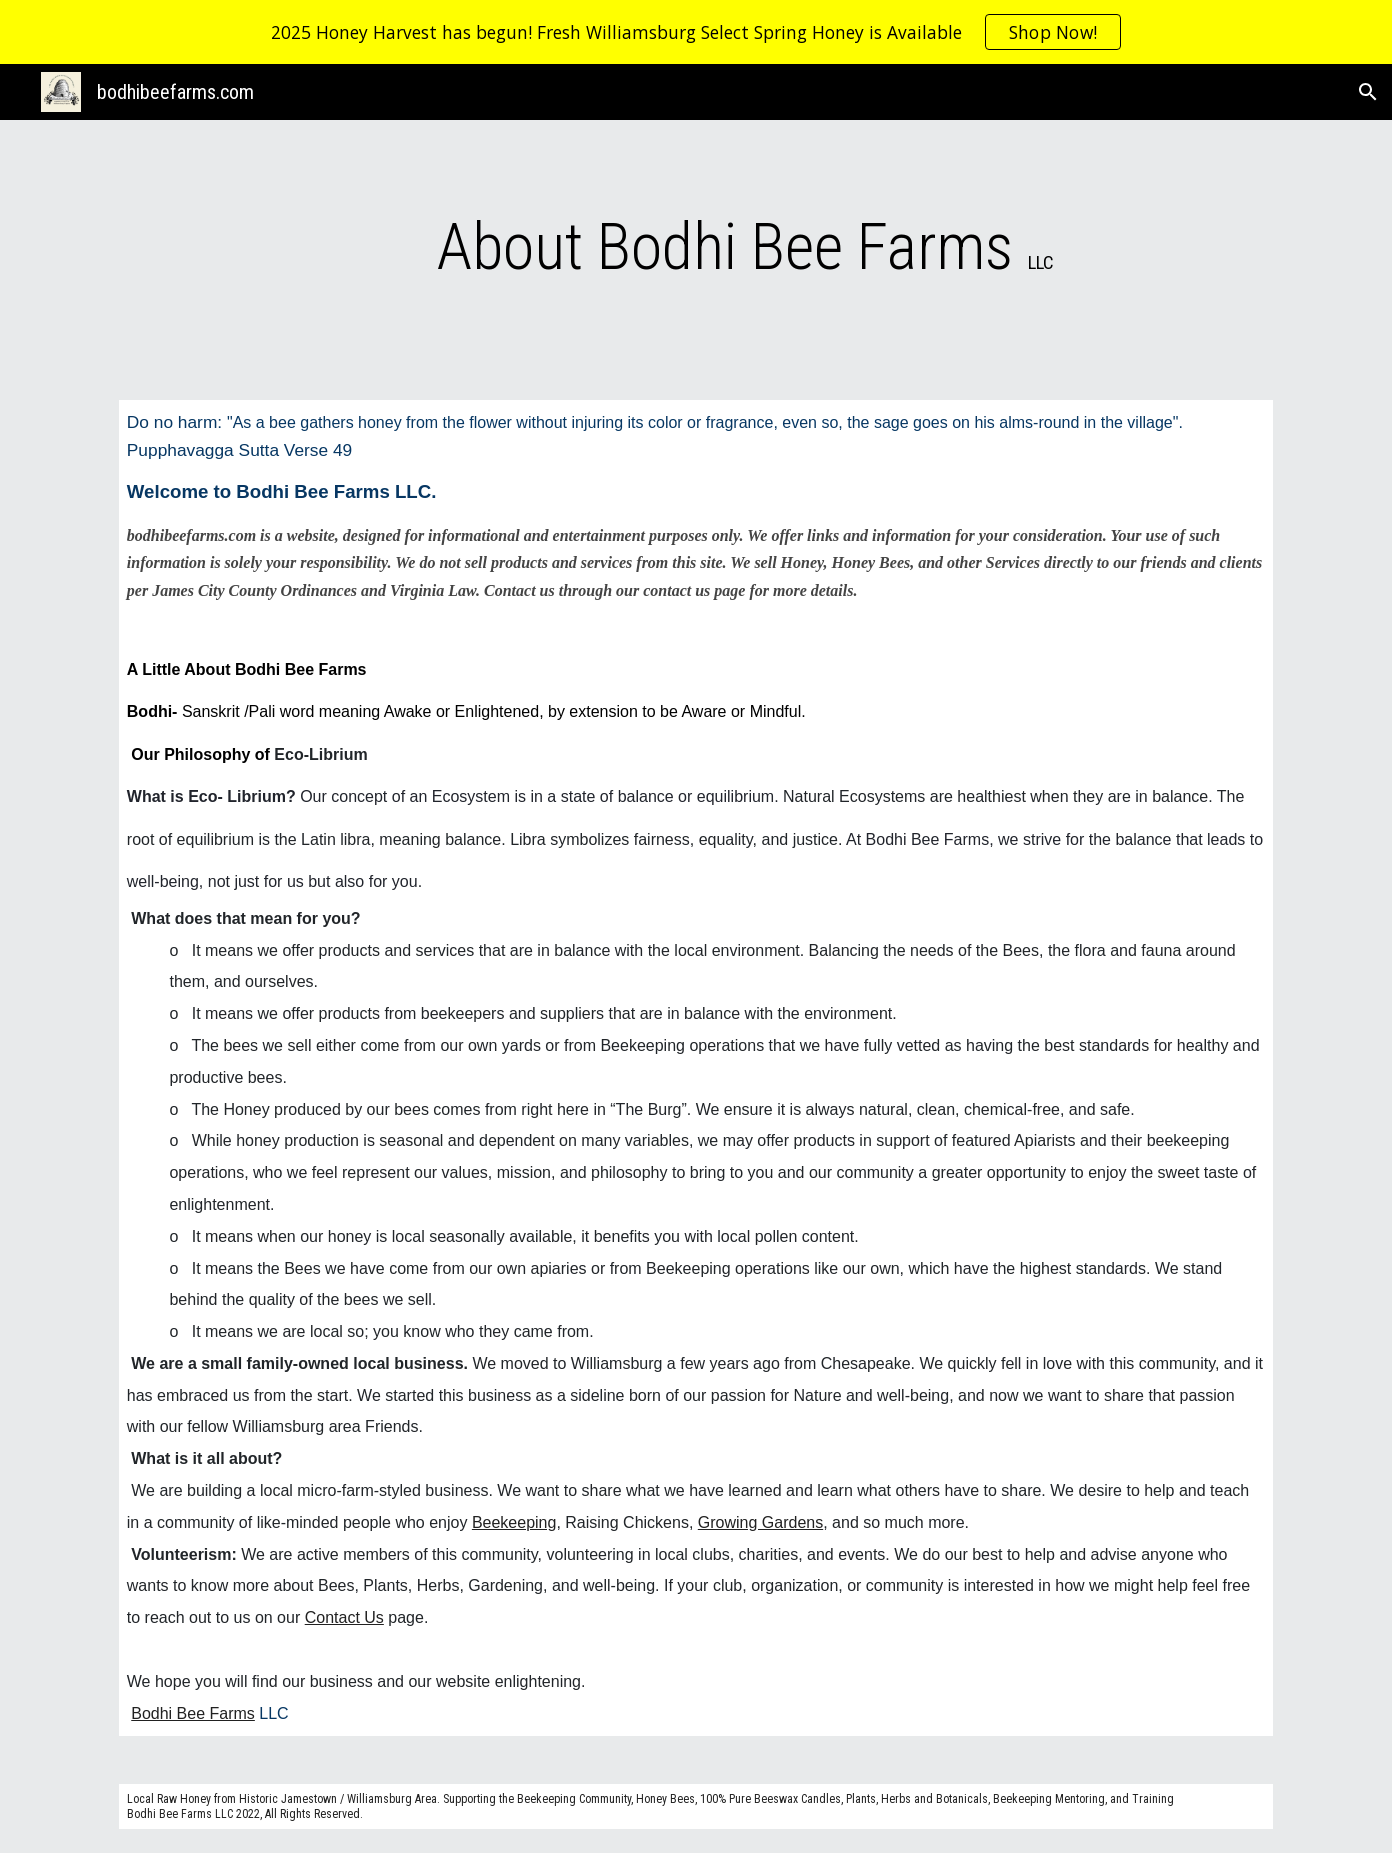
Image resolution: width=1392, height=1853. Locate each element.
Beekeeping (514, 1522)
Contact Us (344, 1617)
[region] (696, 32)
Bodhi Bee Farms (193, 1713)
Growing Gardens (760, 1522)
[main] (745, 248)
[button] (1368, 92)
